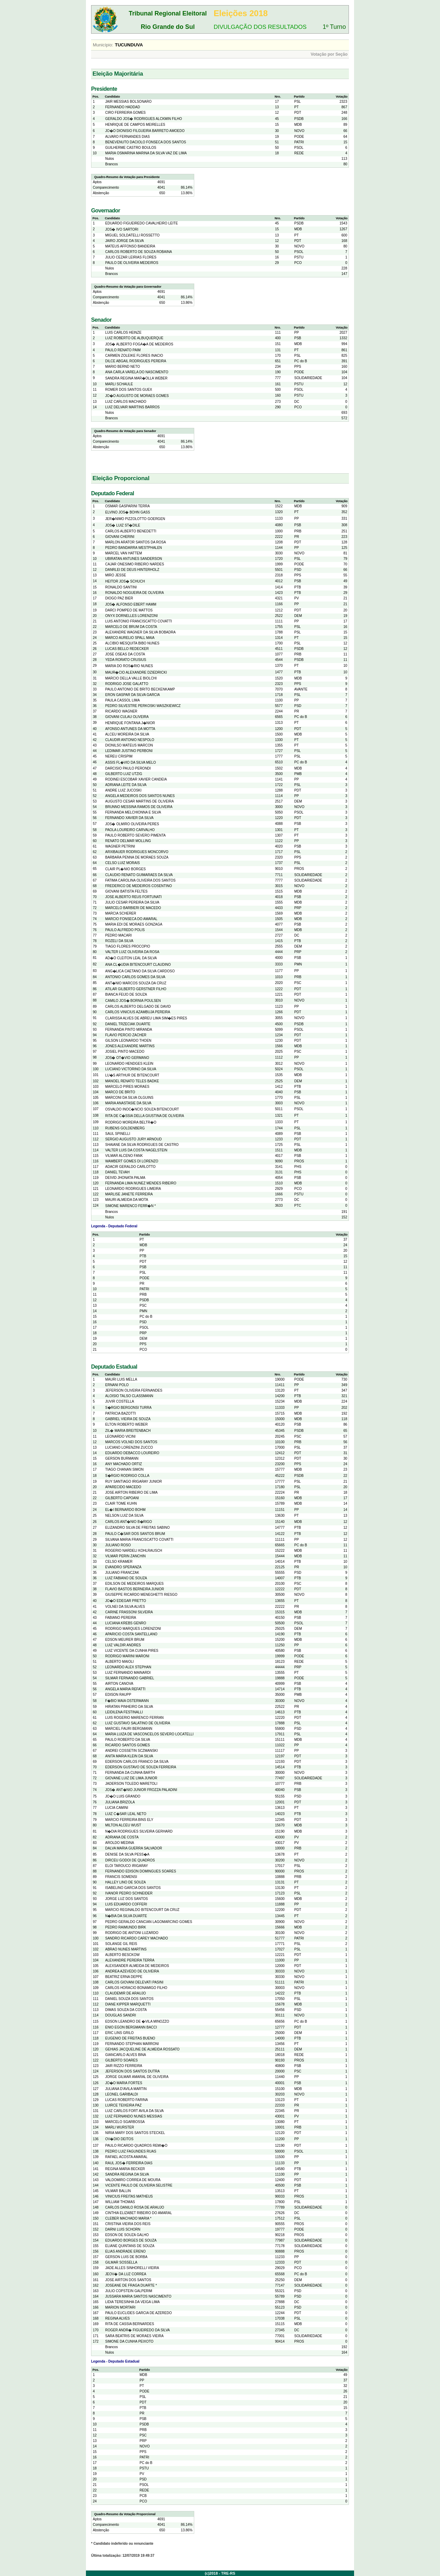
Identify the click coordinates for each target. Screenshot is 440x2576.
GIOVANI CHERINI (119, 537)
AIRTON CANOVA (119, 1683)
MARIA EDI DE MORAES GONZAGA (133, 924)
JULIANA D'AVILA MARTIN (125, 2089)
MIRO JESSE (115, 575)
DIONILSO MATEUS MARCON (129, 745)
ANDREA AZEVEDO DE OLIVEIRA (132, 1971)
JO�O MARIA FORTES (123, 2083)
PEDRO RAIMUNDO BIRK (125, 1927)
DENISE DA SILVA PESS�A (127, 1854)
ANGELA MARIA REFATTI (125, 1689)
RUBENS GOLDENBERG (125, 1128)
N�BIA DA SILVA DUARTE (126, 1916)
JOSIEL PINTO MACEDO (124, 1051)
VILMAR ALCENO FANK (124, 1156)
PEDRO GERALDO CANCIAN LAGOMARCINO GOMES (148, 1922)
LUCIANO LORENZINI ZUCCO (129, 1447)
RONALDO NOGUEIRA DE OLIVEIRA (134, 593)
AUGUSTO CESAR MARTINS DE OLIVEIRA (139, 801)
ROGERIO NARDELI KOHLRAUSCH (133, 1550)
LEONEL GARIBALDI (121, 2094)
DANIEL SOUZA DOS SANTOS (129, 1999)
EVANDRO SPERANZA (123, 1567)
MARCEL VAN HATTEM (123, 553)
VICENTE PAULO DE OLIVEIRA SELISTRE (138, 2185)
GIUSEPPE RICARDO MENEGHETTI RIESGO (141, 1594)
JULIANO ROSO (118, 1545)
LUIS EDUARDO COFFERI (126, 1904)
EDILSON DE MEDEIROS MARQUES (134, 1583)
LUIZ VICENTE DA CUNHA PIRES (131, 1650)
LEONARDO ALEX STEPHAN (128, 1667)
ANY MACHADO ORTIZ (123, 1464)
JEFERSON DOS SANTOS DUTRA (132, 2071)
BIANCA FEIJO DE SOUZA (126, 994)
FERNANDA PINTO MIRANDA (128, 1029)
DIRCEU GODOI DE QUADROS (130, 1860)
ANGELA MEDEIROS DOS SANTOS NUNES (140, 796)
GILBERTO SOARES (121, 2060)
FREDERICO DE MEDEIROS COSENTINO (138, 886)
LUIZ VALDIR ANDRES (123, 1645)
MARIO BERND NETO (122, 366)
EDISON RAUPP (118, 1694)
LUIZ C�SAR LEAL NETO (125, 1814)
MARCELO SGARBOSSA (125, 2122)
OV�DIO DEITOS (119, 2139)
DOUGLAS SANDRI (120, 2015)
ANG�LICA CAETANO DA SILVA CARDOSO (140, 971)
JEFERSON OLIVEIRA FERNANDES (133, 1390)
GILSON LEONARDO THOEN (128, 1040)
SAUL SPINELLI (117, 1134)
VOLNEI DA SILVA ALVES (125, 1606)
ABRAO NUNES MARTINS (125, 1949)
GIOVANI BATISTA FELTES (126, 891)
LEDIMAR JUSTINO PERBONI (129, 751)
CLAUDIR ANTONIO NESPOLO (129, 740)
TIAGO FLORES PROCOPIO (127, 946)
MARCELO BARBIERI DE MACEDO (133, 908)
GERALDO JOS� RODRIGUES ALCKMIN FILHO (143, 119)
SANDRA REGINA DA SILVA (127, 2174)
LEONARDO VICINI (120, 1436)
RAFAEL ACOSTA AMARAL (126, 2157)
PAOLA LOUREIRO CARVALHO (130, 830)
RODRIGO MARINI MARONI (127, 1656)
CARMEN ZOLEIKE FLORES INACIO (134, 355)
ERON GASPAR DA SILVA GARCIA (132, 695)
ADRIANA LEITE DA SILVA (125, 785)
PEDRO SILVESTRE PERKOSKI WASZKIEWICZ (142, 706)
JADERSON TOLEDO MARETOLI (131, 1783)
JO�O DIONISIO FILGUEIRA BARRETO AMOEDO (145, 131)
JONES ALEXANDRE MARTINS (130, 1046)
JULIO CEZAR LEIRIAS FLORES (130, 257)
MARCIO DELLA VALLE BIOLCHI (131, 678)
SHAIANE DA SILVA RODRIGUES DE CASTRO (142, 1145)
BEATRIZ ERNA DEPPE (123, 1977)
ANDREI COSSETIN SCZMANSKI (131, 1751)
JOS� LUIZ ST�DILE (122, 525)
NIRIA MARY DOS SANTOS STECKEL (135, 2133)
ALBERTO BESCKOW (122, 1955)
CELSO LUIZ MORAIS (122, 863)
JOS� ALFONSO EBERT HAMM (130, 604)
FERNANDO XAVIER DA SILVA (129, 818)
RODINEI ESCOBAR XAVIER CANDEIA (136, 779)
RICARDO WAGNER (121, 711)
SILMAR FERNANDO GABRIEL (129, 1678)
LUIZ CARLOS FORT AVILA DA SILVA (134, 2111)
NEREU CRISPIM (118, 756)
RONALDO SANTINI (121, 587)
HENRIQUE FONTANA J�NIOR (130, 723)
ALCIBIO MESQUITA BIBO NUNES (132, 643)
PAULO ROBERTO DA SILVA (127, 1740)
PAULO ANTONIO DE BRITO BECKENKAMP (140, 689)
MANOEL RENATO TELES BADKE (132, 1081)
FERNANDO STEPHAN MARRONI (132, 2044)
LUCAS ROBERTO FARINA (126, 2100)
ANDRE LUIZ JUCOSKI (123, 790)
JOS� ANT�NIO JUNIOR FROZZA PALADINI (141, 1790)
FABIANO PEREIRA (120, 1617)
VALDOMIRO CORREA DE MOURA (133, 2180)
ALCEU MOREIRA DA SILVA (127, 734)
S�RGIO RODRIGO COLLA (127, 1476)
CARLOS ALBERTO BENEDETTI (130, 531)
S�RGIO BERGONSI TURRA (128, 1407)
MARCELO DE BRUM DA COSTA (131, 627)
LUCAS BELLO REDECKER (127, 649)
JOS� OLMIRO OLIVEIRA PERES (132, 824)
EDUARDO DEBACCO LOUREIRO (132, 1453)
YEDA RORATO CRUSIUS (125, 660)
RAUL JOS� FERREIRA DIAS (128, 2163)
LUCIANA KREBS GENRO (125, 1623)
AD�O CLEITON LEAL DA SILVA (131, 958)
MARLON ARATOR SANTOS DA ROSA (135, 542)
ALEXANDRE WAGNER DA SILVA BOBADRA (140, 632)
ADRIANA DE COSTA (122, 1837)
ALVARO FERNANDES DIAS (127, 137)
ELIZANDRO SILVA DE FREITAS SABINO (137, 1527)
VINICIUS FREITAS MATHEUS (129, 2196)
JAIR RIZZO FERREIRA (123, 2066)
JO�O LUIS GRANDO (122, 1796)
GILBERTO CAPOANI (122, 1498)
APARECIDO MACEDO (123, 1487)
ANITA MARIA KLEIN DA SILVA (129, 1756)
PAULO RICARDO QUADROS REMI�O (136, 2145)
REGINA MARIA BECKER (125, 2169)
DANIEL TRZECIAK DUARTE (128, 1024)
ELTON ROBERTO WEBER (126, 1424)
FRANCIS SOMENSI (121, 1877)
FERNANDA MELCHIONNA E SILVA (133, 812)
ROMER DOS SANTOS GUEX (128, 389)
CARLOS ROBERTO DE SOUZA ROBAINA (138, 252)
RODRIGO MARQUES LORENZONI (133, 1628)
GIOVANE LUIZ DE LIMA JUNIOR (131, 1778)
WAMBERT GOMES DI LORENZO (131, 1161)
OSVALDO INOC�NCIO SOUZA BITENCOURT (142, 1109)
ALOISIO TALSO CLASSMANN (129, 1396)
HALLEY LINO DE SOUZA (125, 1882)
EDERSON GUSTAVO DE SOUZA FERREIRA (140, 1767)
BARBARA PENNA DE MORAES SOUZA (136, 857)
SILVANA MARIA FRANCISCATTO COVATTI (139, 1539)
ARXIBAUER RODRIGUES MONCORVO (136, 852)
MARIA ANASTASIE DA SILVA (128, 1103)
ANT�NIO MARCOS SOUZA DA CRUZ (135, 983)
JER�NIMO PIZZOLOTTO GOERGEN (135, 519)
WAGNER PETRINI (120, 846)
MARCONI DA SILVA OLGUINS (129, 1097)
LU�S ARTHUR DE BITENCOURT (132, 1075)
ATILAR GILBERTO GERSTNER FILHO (135, 989)
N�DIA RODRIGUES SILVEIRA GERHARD (139, 1831)
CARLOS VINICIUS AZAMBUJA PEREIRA (137, 1012)
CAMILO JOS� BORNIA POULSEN (133, 1001)
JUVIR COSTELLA (119, 1401)
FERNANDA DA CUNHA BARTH (130, 1773)
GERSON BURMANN (122, 1458)
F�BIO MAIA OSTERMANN (127, 1701)
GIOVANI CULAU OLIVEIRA (127, 717)
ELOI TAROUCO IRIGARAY (126, 1866)
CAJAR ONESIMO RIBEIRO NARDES (134, 564)
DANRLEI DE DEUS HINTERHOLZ (132, 570)
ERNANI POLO (117, 1385)
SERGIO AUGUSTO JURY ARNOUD (133, 1139)
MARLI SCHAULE (119, 384)
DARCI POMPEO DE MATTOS (129, 610)
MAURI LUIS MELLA (121, 1379)
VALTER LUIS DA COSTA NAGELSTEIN (136, 1150)
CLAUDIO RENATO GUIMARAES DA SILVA (139, 875)
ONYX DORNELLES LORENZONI (131, 616)
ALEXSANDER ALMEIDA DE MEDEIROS (137, 1966)
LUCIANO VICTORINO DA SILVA (130, 1069)
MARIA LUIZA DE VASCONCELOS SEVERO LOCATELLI (149, 1734)
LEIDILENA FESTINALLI (124, 1712)
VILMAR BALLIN (118, 2191)
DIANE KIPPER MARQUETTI (128, 2004)
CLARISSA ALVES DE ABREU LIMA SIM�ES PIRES (146, 1018)
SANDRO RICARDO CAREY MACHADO (136, 1938)
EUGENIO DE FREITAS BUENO (130, 2038)
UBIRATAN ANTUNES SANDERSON (133, 559)
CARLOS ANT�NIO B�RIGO (128, 1522)
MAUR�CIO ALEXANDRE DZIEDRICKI (136, 672)
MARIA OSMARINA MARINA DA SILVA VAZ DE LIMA (146, 153)
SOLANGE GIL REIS (121, 1944)
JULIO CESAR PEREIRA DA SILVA (132, 902)
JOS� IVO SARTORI (121, 229)
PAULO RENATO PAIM (123, 350)
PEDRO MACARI (118, 935)
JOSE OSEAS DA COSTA (125, 654)
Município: (103, 44)
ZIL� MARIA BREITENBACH (128, 1431)
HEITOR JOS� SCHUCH (125, 581)
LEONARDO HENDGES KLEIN (129, 1063)
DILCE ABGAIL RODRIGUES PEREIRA (135, 361)
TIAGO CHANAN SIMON (124, 1469)
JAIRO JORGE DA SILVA (124, 241)
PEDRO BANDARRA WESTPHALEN (133, 548)
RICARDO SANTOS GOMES (127, 1745)
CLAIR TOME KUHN (121, 1503)
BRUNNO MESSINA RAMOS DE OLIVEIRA (139, 807)
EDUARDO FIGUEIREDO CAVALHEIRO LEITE (141, 223)
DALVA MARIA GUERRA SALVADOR (133, 1848)
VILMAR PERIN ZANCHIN (125, 1556)
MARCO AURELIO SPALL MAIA (129, 638)
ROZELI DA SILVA (119, 941)
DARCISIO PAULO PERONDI (128, 768)
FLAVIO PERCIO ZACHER (125, 1035)
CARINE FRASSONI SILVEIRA (129, 1612)
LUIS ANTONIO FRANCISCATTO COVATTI (138, 621)
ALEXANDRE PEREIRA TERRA (129, 1960)
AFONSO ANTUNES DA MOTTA (130, 729)
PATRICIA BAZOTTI (120, 1413)
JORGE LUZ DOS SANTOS (126, 1899)
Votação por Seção (329, 54)
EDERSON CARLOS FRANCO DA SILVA (136, 1762)
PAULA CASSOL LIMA (122, 700)
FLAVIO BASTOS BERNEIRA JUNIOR (134, 1589)
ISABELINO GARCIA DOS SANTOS (133, 1888)
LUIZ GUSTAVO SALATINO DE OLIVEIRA (137, 1723)
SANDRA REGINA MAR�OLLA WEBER (136, 378)
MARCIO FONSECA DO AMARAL (131, 919)
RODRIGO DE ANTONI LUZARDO (131, 1933)
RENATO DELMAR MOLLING (128, 841)
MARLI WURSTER (119, 2127)
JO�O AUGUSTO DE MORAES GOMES (137, 396)
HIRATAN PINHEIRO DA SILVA (129, 1707)
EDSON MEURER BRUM (124, 1639)
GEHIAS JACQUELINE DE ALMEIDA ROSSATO (142, 2049)
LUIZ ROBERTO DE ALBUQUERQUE (134, 338)
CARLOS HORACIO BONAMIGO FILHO (136, 1988)
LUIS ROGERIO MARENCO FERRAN (134, 1718)
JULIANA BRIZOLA (120, 1802)
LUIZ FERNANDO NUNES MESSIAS (133, 2116)
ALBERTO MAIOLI (119, 1661)
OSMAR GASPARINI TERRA (127, 506)
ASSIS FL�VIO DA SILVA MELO (130, 762)
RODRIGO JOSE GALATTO (126, 684)
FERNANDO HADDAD (122, 107)
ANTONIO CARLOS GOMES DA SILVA (135, 977)
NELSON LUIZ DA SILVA (124, 1515)
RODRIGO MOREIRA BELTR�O (130, 1122)
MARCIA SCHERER (120, 913)
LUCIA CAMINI (116, 1808)
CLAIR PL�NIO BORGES (125, 869)
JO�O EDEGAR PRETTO (125, 1601)
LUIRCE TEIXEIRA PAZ (123, 2105)
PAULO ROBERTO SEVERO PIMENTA (135, 835)
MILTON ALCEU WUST (123, 1825)
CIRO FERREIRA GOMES (125, 112)
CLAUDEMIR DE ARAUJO (125, 1993)
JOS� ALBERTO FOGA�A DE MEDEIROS (139, 344)
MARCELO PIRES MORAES (127, 1086)
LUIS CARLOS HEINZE (123, 332)
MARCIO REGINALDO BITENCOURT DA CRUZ (142, 1910)
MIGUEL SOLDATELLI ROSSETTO (132, 235)
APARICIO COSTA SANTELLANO (131, 1634)
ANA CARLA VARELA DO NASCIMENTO (136, 372)
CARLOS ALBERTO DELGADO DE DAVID (138, 1006)
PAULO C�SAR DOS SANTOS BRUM (135, 1534)
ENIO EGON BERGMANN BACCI (131, 2027)
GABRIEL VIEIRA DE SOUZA (128, 1419)
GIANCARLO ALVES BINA (125, 2055)
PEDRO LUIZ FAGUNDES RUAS (130, 2151)
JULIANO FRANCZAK (122, 1572)
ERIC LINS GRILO (119, 2033)
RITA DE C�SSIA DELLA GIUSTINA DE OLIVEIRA (144, 1116)
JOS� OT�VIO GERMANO (127, 1058)
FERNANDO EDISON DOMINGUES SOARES (140, 1871)
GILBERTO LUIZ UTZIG (123, 774)
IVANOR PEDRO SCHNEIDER (129, 1893)
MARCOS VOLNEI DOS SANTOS (131, 1442)
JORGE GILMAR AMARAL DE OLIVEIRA (136, 2077)
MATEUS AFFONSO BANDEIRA (130, 246)
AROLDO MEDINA (119, 1843)
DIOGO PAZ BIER (119, 598)
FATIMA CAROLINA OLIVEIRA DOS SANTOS (140, 880)
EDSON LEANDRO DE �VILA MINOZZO (137, 2021)
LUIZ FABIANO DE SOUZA (126, 1578)
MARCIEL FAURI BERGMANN (128, 1729)
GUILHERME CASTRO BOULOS (130, 148)
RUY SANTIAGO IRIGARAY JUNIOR (133, 1481)
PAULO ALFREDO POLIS (125, 930)
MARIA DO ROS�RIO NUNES (129, 666)
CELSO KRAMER (118, 1561)
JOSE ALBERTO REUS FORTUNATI (133, 897)
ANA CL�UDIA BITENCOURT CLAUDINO (138, 964)
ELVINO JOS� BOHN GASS (127, 512)
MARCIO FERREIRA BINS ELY (129, 1820)
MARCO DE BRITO (120, 1092)
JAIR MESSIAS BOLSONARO (128, 101)
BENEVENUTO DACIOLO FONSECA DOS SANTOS (145, 142)
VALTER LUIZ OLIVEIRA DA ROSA (132, 952)
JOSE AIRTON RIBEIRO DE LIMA (131, 1492)
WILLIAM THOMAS (120, 2202)
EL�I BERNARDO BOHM (125, 1510)
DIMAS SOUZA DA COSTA (126, 2010)
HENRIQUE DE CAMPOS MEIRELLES (135, 124)
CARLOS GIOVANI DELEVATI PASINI (134, 1982)
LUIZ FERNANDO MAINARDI (128, 1672)
